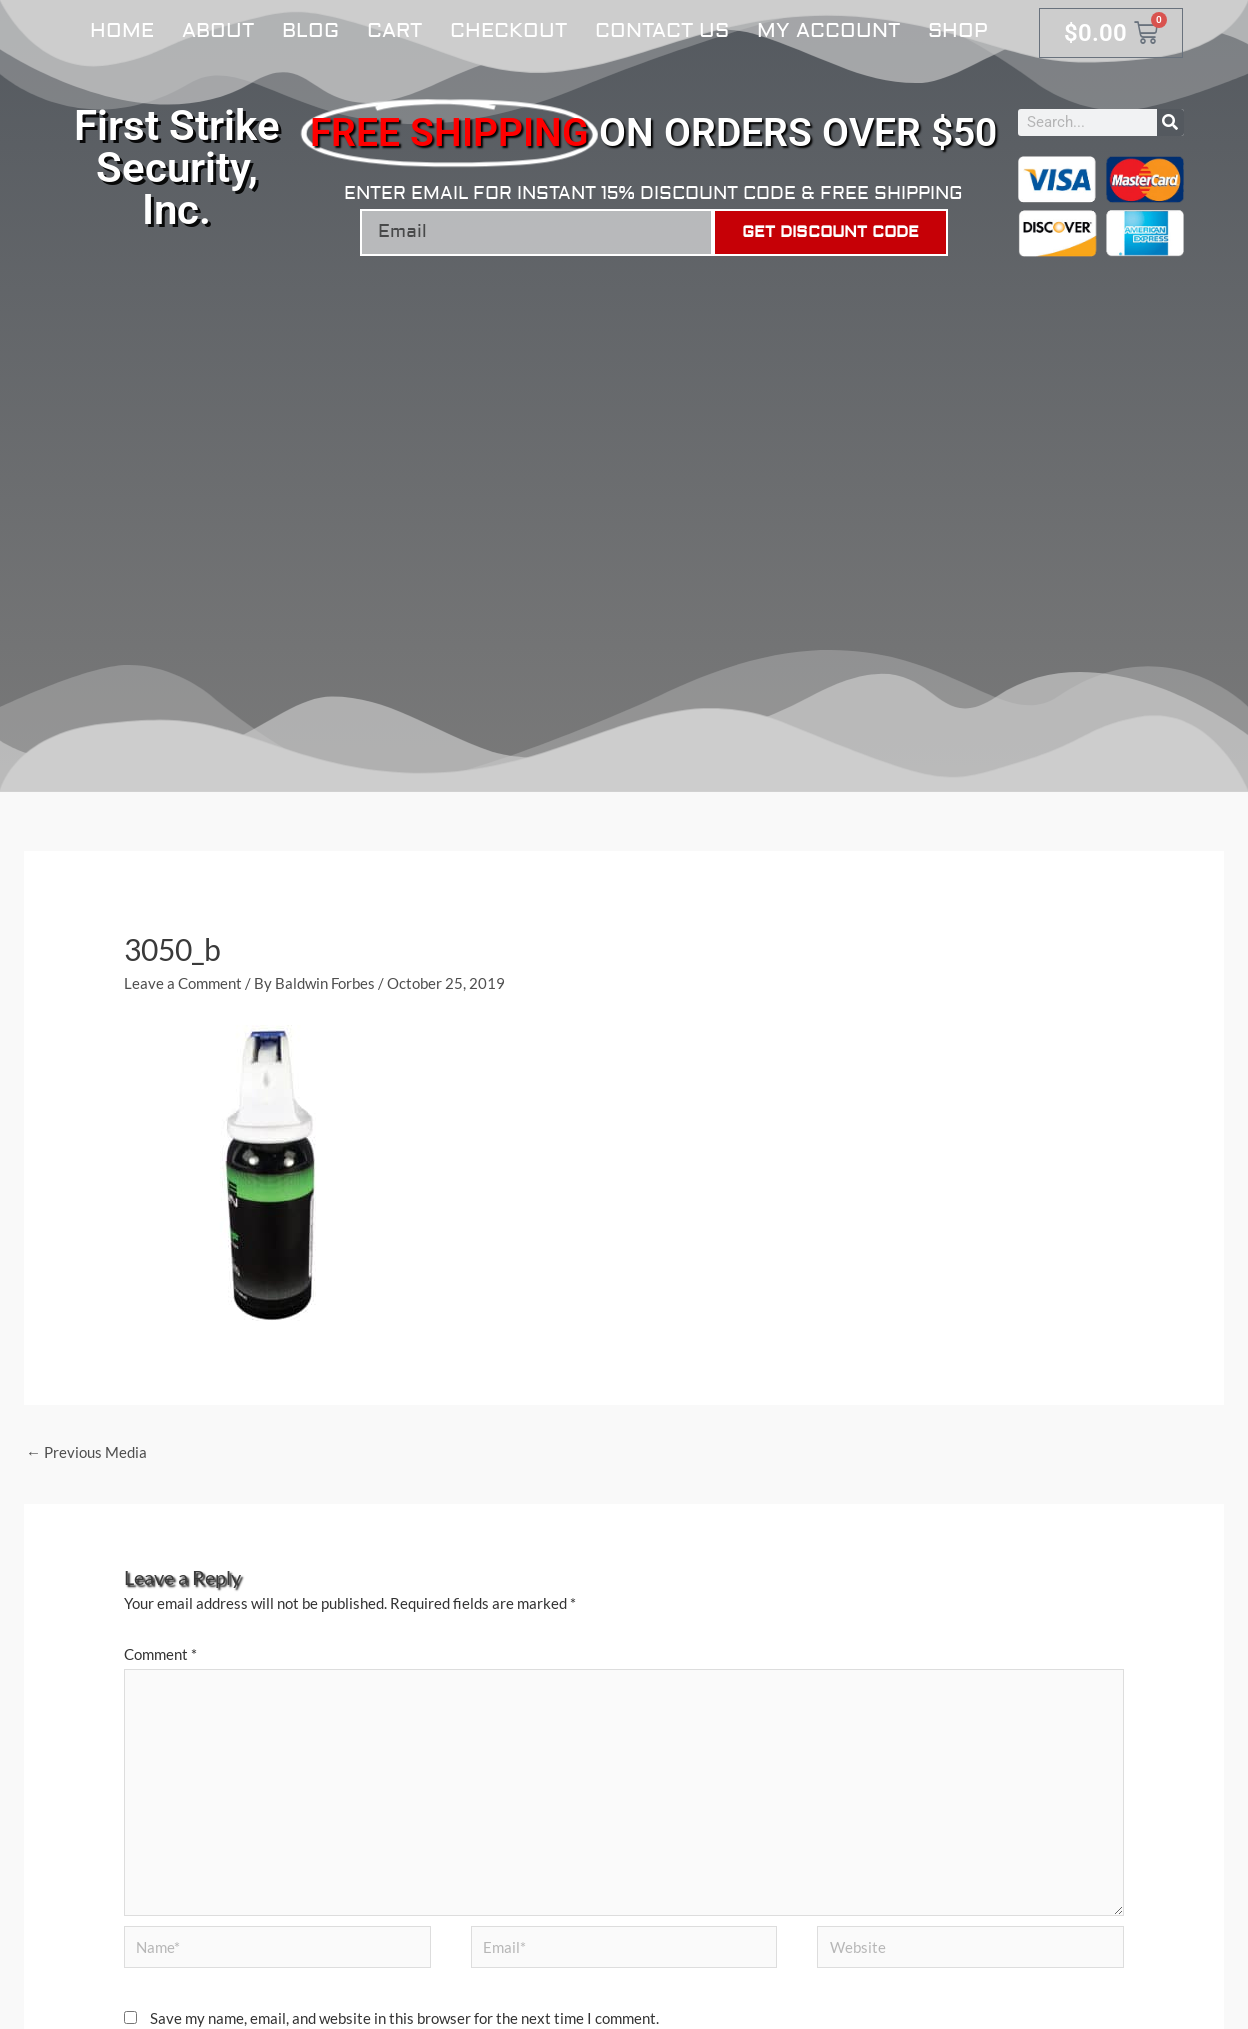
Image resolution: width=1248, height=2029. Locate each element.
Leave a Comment (183, 983)
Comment (160, 1654)
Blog (310, 30)
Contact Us (662, 30)
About (218, 30)
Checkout (508, 30)
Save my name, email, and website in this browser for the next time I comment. (404, 2018)
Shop (958, 30)
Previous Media (86, 1452)
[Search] (1170, 122)
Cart (394, 30)
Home (122, 30)
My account (828, 30)
